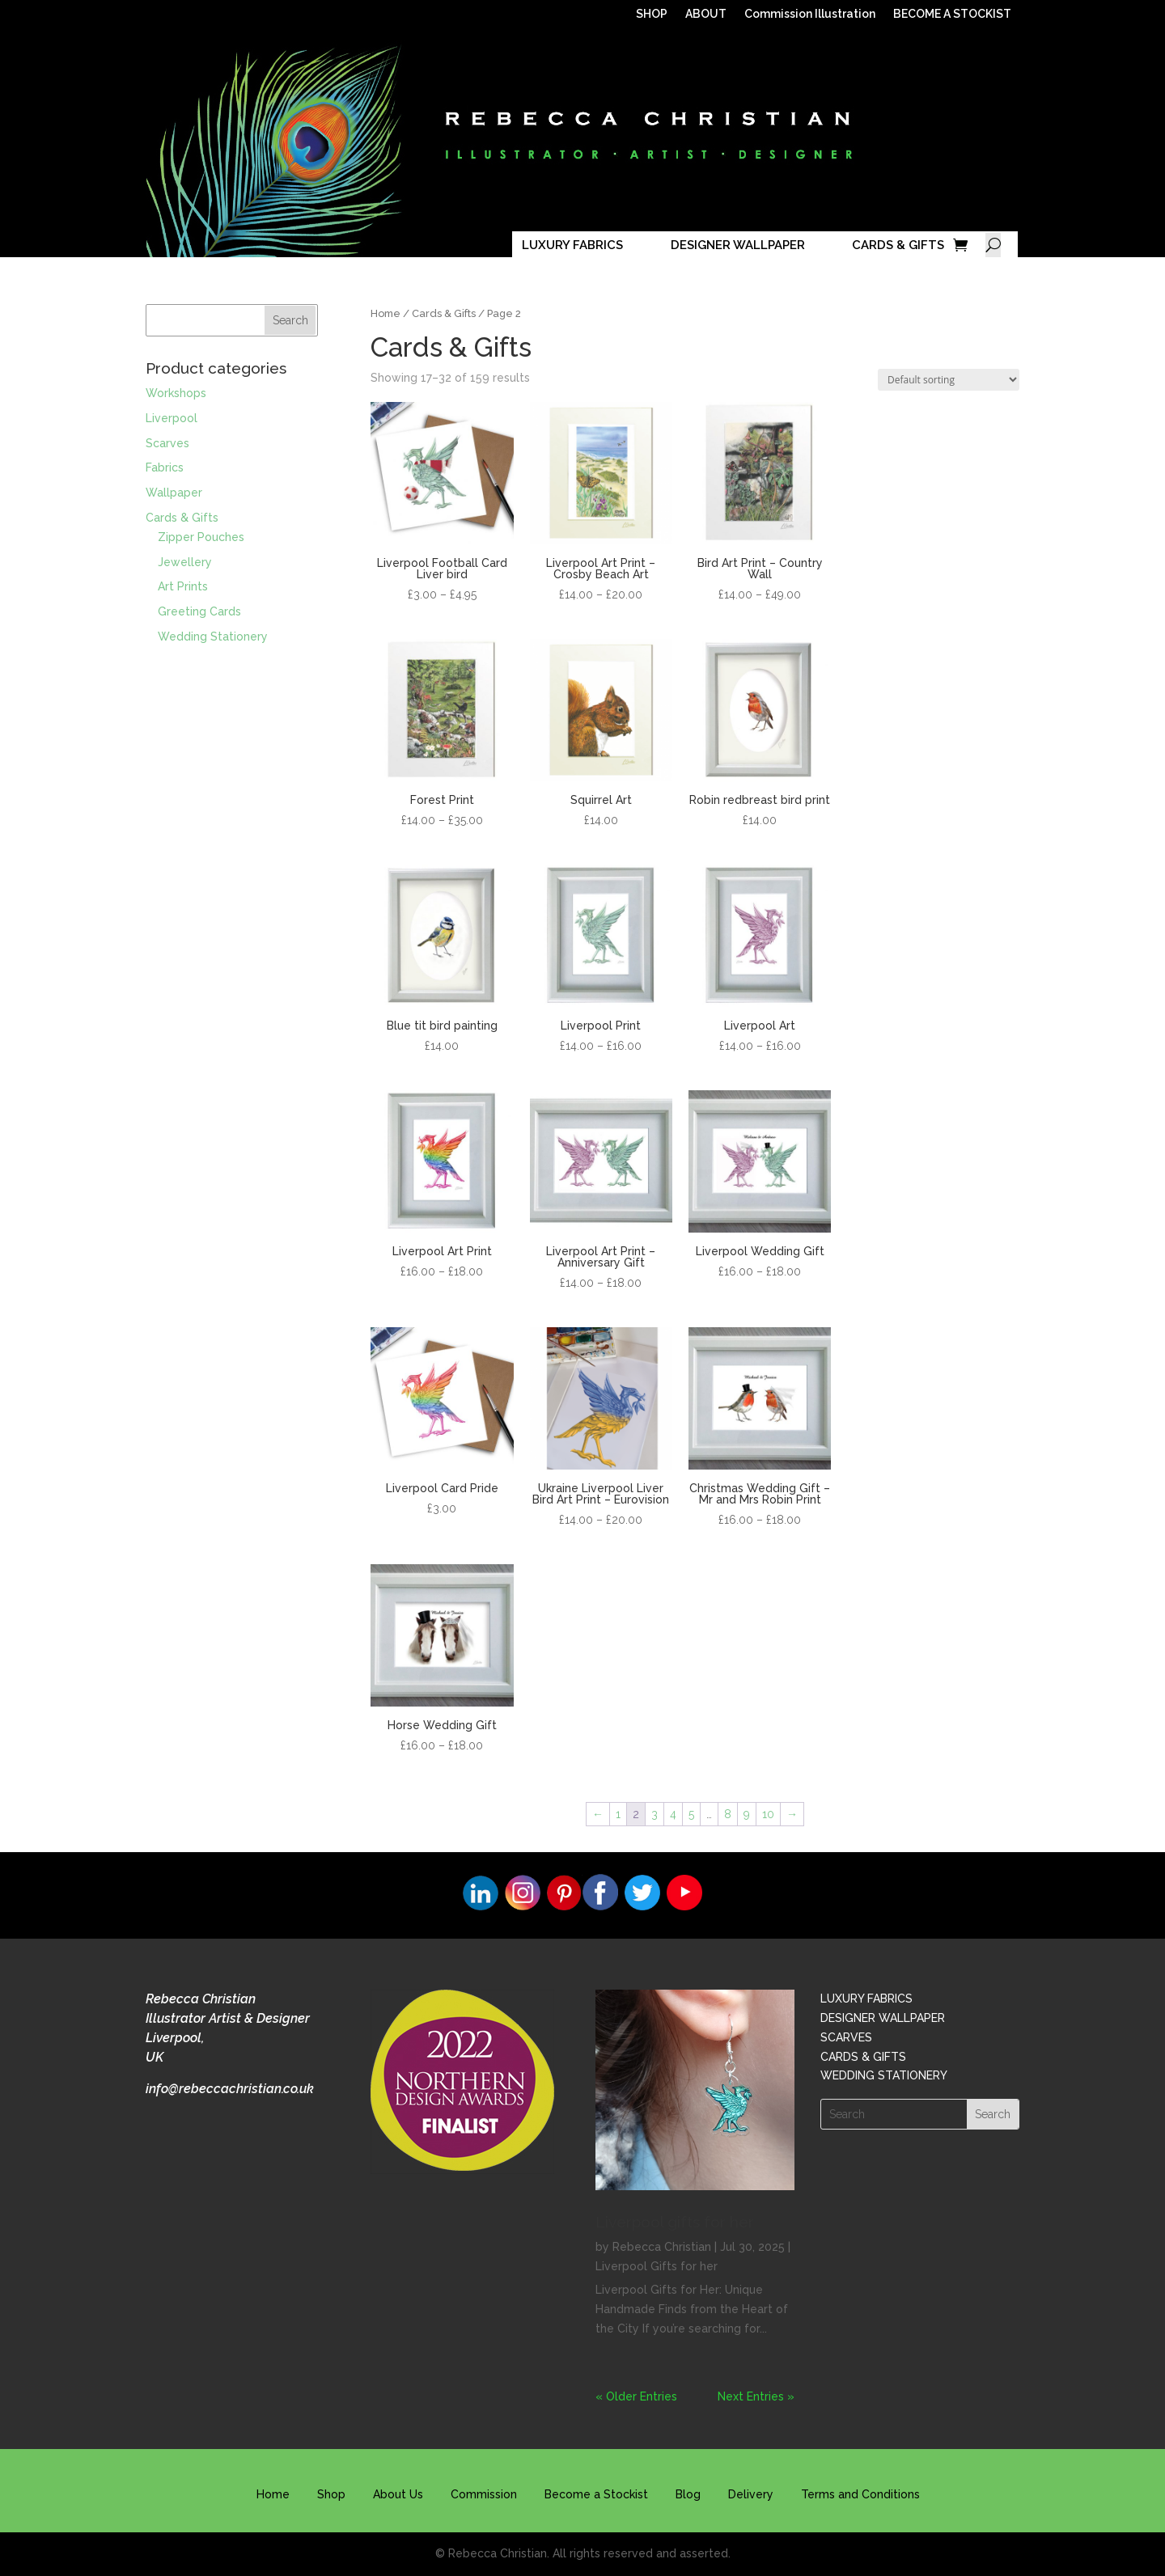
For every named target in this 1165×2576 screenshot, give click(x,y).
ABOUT (706, 14)
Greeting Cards (199, 611)
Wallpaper (174, 492)
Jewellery (185, 562)
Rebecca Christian (661, 2246)
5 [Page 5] (691, 1814)
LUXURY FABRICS (572, 245)
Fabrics (165, 467)
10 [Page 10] (768, 1814)
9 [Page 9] (746, 1814)
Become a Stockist (596, 2494)
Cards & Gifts (444, 313)
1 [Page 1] (618, 1814)
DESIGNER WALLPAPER (738, 245)
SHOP (651, 14)
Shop (331, 2494)
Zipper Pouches (201, 537)
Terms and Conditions (860, 2494)
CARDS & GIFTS (898, 245)
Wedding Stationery (213, 636)
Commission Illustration (809, 14)
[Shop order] (948, 380)
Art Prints (183, 586)
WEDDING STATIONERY (883, 2075)
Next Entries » (756, 2396)
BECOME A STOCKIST (952, 14)
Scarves (167, 443)
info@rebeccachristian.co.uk (230, 2088)
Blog (688, 2494)
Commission (484, 2494)
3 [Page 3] (654, 1814)
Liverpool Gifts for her (656, 2266)
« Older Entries (636, 2396)
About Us (398, 2494)
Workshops (176, 393)
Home (385, 313)
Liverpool (171, 418)
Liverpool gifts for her (674, 2222)
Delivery (750, 2494)
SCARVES (846, 2037)
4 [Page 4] (673, 1814)
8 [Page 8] (727, 1814)
